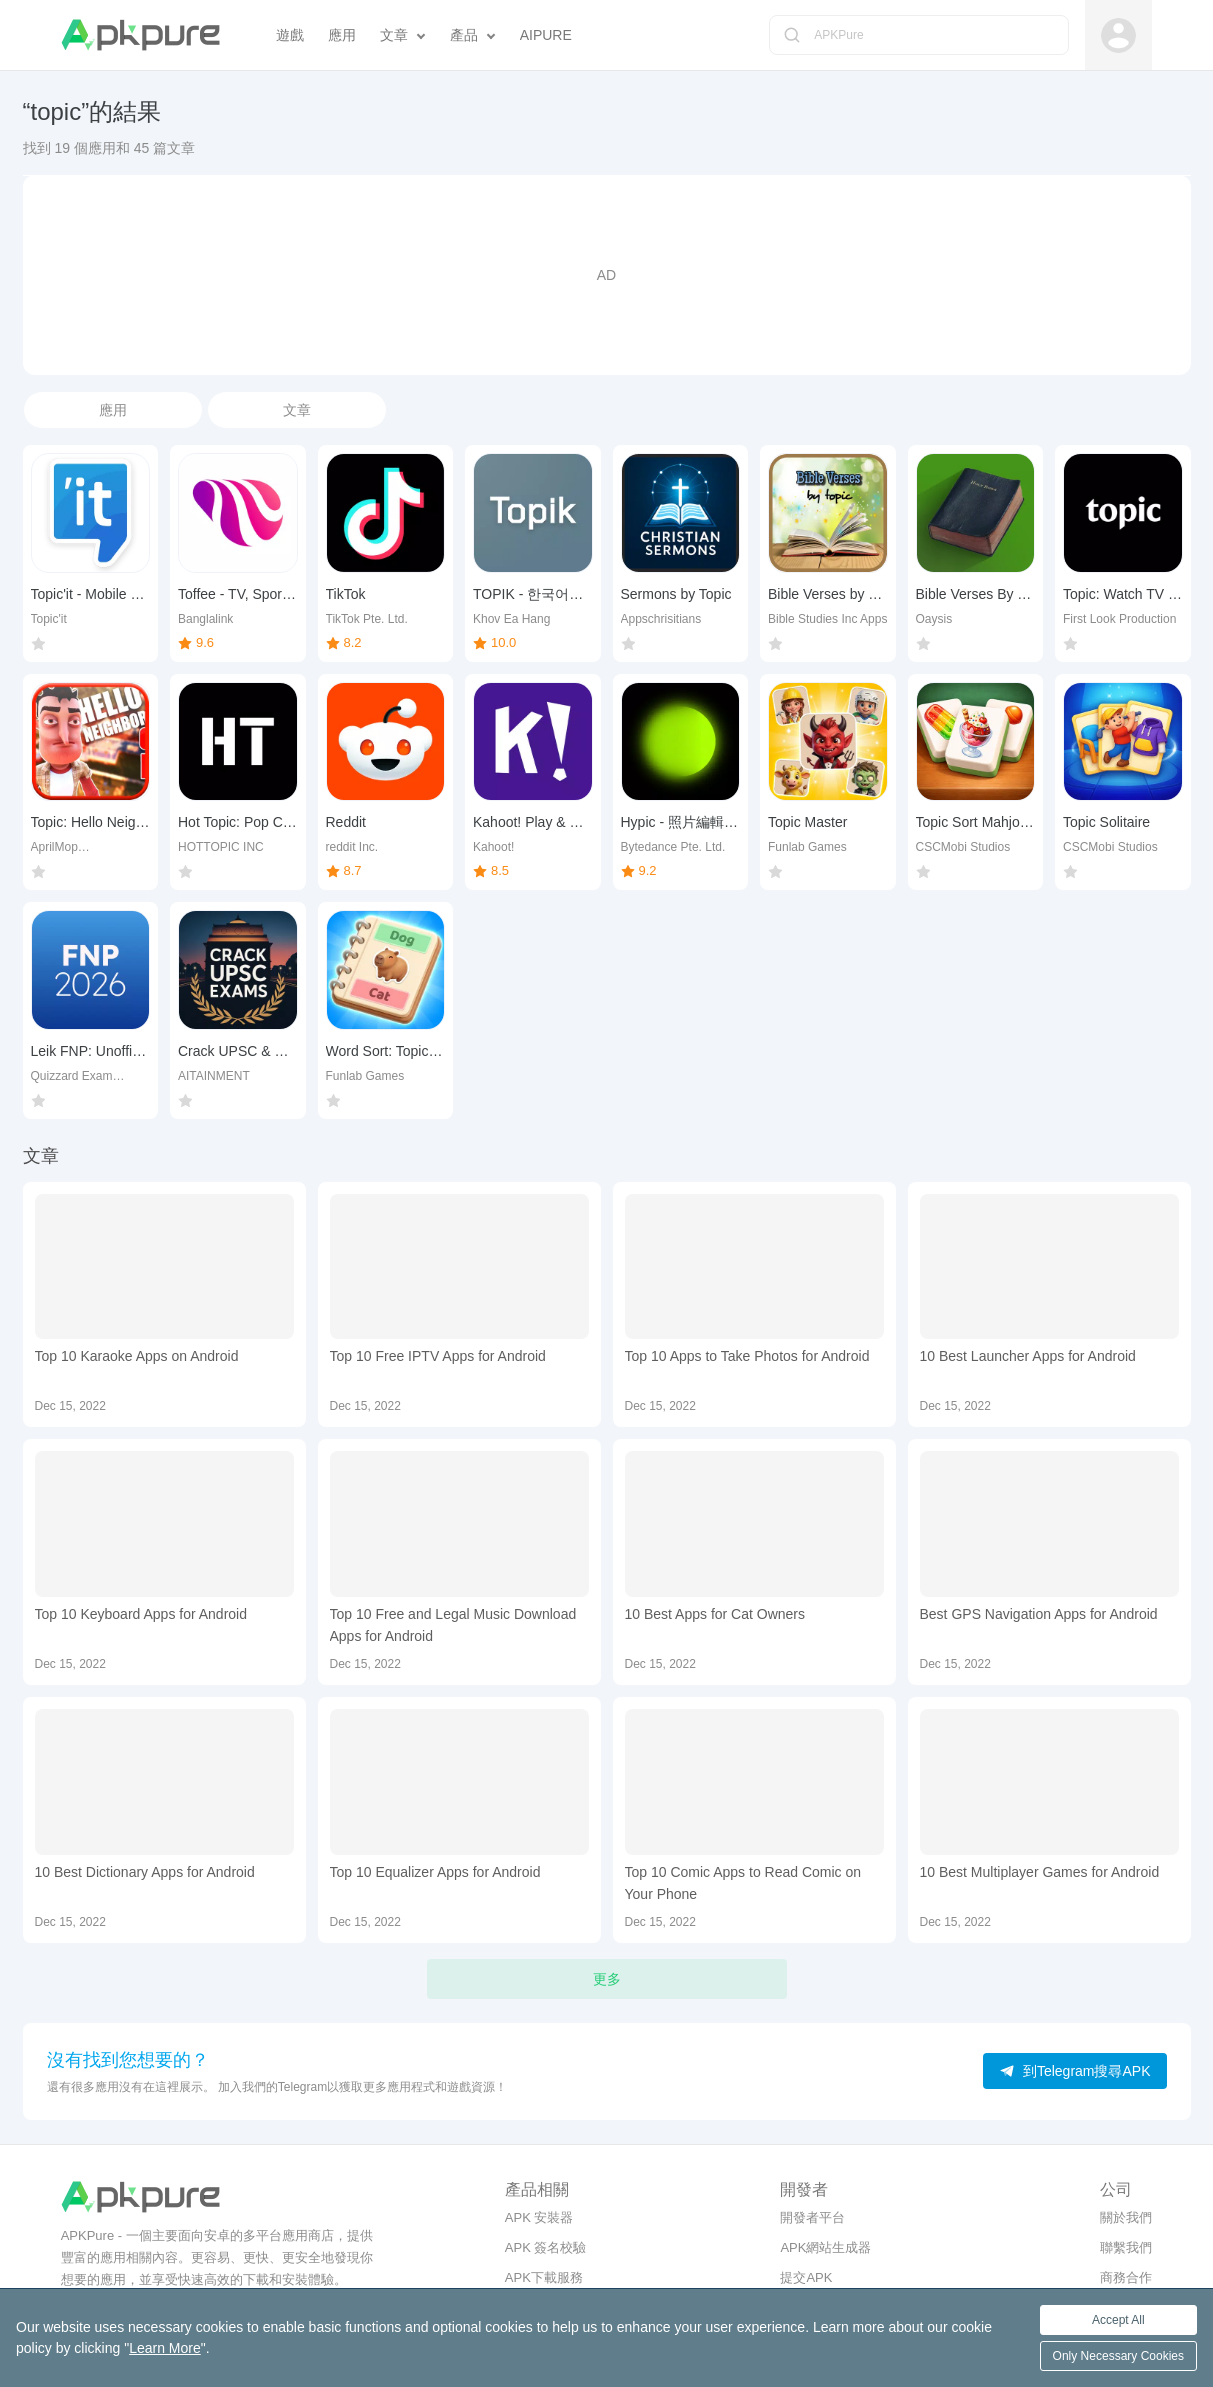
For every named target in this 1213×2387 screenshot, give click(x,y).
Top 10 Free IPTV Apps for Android (438, 1356)
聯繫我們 (1126, 2247)
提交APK (806, 2277)
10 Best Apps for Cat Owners (715, 1614)
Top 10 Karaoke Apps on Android (137, 1356)
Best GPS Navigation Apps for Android (1039, 1614)
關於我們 (1126, 2217)
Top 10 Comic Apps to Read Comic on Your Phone (743, 1883)
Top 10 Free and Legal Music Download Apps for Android (453, 1625)
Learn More (165, 2348)
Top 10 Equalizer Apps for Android (435, 1872)
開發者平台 (812, 2217)
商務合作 (1126, 2277)
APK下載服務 (544, 2277)
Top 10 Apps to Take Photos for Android (747, 1356)
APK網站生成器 (825, 2247)
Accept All (1118, 2320)
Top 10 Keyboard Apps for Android (141, 1614)
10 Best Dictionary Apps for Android (145, 1872)
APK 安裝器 (539, 2217)
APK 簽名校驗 (546, 2247)
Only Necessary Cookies (1118, 2356)
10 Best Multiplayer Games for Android (1040, 1872)
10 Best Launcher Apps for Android (1028, 1356)
